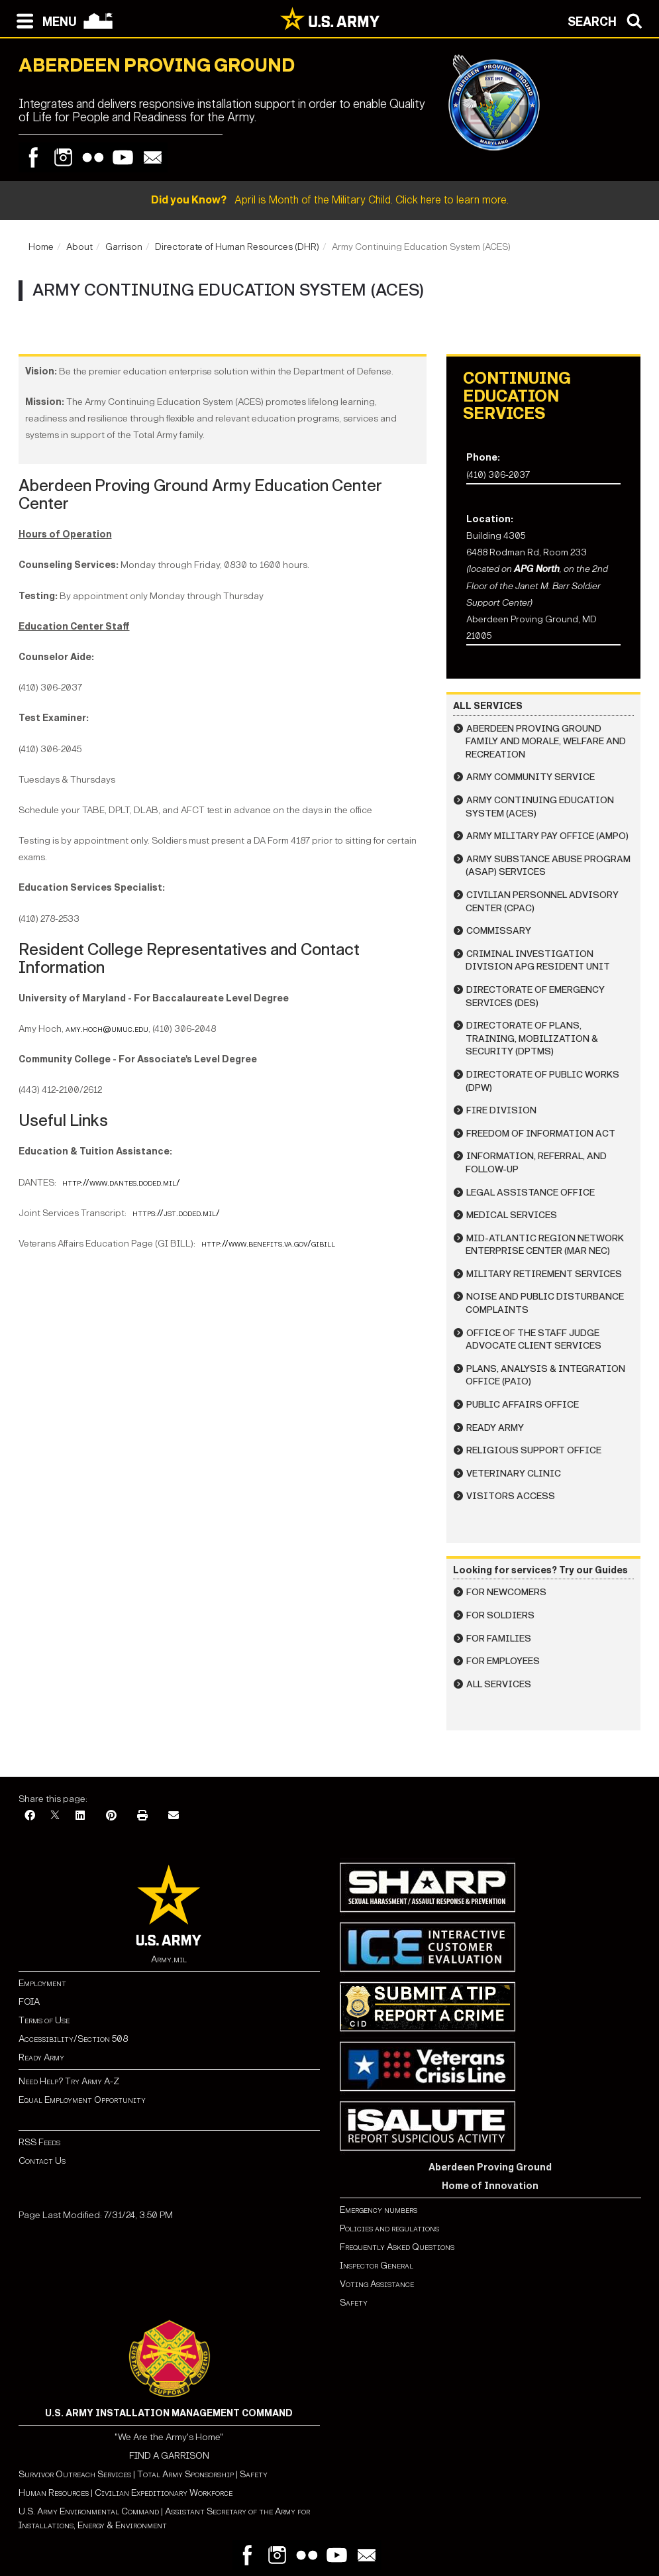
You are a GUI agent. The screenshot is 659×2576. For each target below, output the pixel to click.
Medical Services (511, 1215)
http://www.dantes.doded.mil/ (121, 1182)
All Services (498, 1684)
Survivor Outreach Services (75, 2474)
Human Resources (54, 2492)
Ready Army (495, 1427)
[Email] (173, 1816)
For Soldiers (500, 1615)
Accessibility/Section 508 (73, 2038)
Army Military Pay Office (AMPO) (547, 836)
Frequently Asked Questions (397, 2247)
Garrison (123, 246)
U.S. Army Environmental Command (89, 2511)
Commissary (498, 930)
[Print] (142, 1816)
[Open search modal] (608, 19)
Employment (42, 1983)
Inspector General (376, 2265)
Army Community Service (530, 777)
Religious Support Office (533, 1450)
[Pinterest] (111, 1816)
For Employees (503, 1661)
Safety (354, 2302)
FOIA (29, 2001)
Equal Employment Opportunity (82, 2099)
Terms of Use (44, 2020)
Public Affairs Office (522, 1404)
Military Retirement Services (544, 1274)
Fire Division (501, 1110)
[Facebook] (30, 1816)
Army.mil (169, 1959)
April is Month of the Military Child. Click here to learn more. (330, 200)
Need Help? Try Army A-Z (69, 2081)
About (79, 246)
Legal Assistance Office (530, 1192)
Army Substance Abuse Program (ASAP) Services (548, 866)
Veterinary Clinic (513, 1473)
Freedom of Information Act (540, 1133)
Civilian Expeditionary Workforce (163, 2492)
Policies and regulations (389, 2228)
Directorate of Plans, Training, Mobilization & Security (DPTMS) (532, 1038)
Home (41, 246)
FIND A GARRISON (169, 2455)
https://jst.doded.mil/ (176, 1213)
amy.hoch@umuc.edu (107, 1029)
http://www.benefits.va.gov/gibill (268, 1243)
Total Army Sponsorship (185, 2474)
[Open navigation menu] (43, 19)
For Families (498, 1638)
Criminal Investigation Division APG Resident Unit (538, 960)
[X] (55, 1816)
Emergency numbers (378, 2209)
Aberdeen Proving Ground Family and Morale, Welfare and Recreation (546, 741)
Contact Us (42, 2160)
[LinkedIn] (80, 1816)
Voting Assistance (377, 2284)
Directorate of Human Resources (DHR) (237, 246)
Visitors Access (510, 1496)
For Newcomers (506, 1592)
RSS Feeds (39, 2142)
